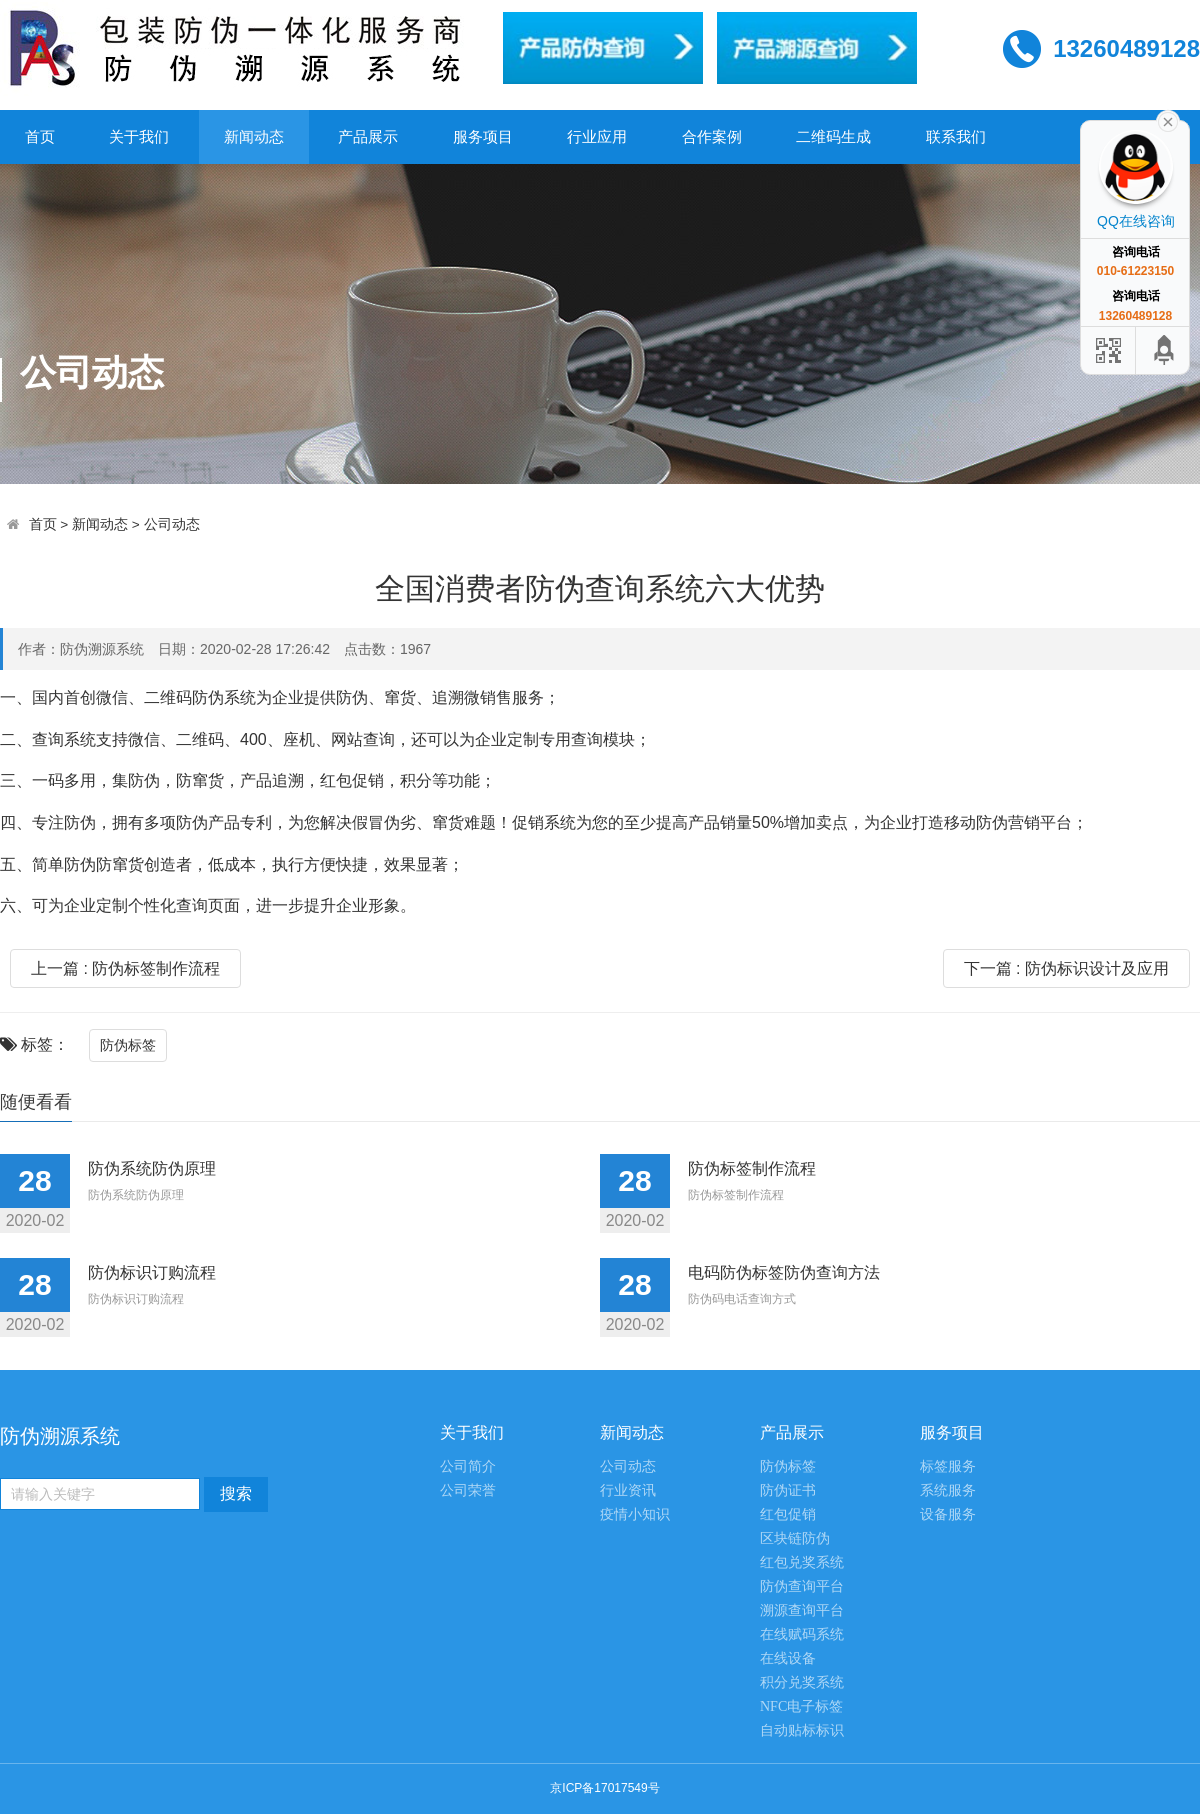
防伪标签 (128, 1045)
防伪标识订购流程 (152, 1272)
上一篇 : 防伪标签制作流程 (125, 968)
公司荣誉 (468, 1490)
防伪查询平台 (802, 1586)
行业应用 (597, 136)
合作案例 (712, 136)
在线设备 (788, 1658)
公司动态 (172, 524)
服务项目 (483, 136)
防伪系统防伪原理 (152, 1168)
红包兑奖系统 (802, 1562)
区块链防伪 (795, 1538)
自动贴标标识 (802, 1730)
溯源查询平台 (802, 1610)
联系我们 (956, 136)
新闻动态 (254, 136)
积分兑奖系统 (802, 1682)
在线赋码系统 (802, 1634)
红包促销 (788, 1514)
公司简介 (468, 1466)
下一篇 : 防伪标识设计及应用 (1066, 968)
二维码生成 (833, 136)
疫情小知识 (635, 1514)
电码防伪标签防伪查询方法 (784, 1272)
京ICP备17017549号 (604, 1788)
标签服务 (948, 1466)
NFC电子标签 (801, 1706)
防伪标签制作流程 (752, 1168)
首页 (40, 136)
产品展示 (368, 136)
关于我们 (139, 136)
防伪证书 (788, 1490)
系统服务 (948, 1490)
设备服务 (948, 1514)
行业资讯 (628, 1490)
